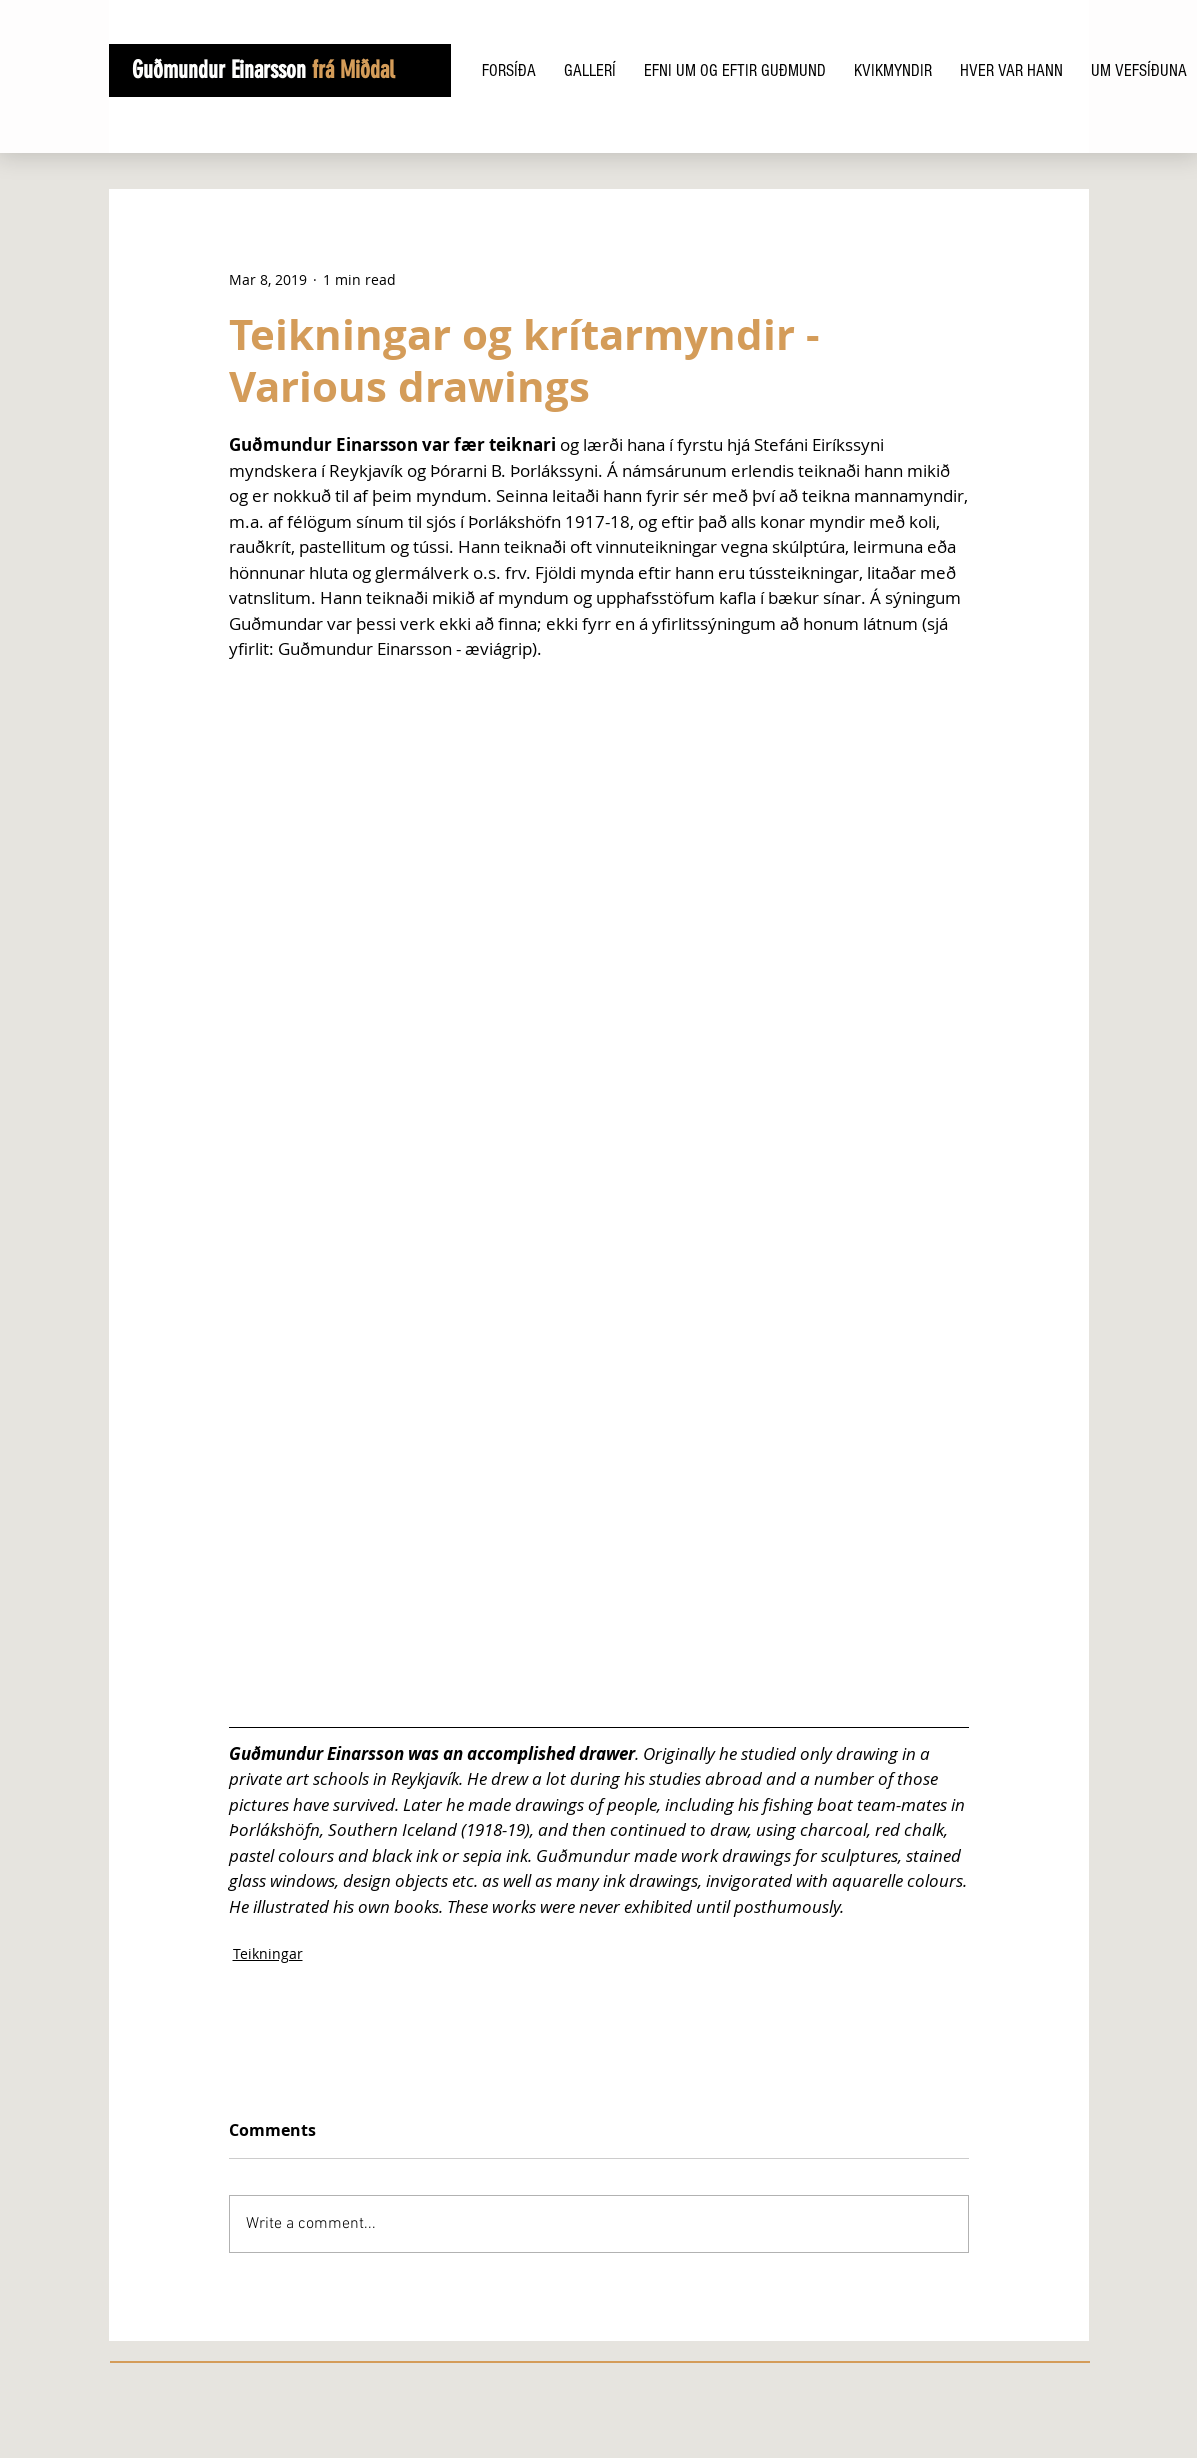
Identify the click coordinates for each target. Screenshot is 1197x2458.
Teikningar (268, 1953)
